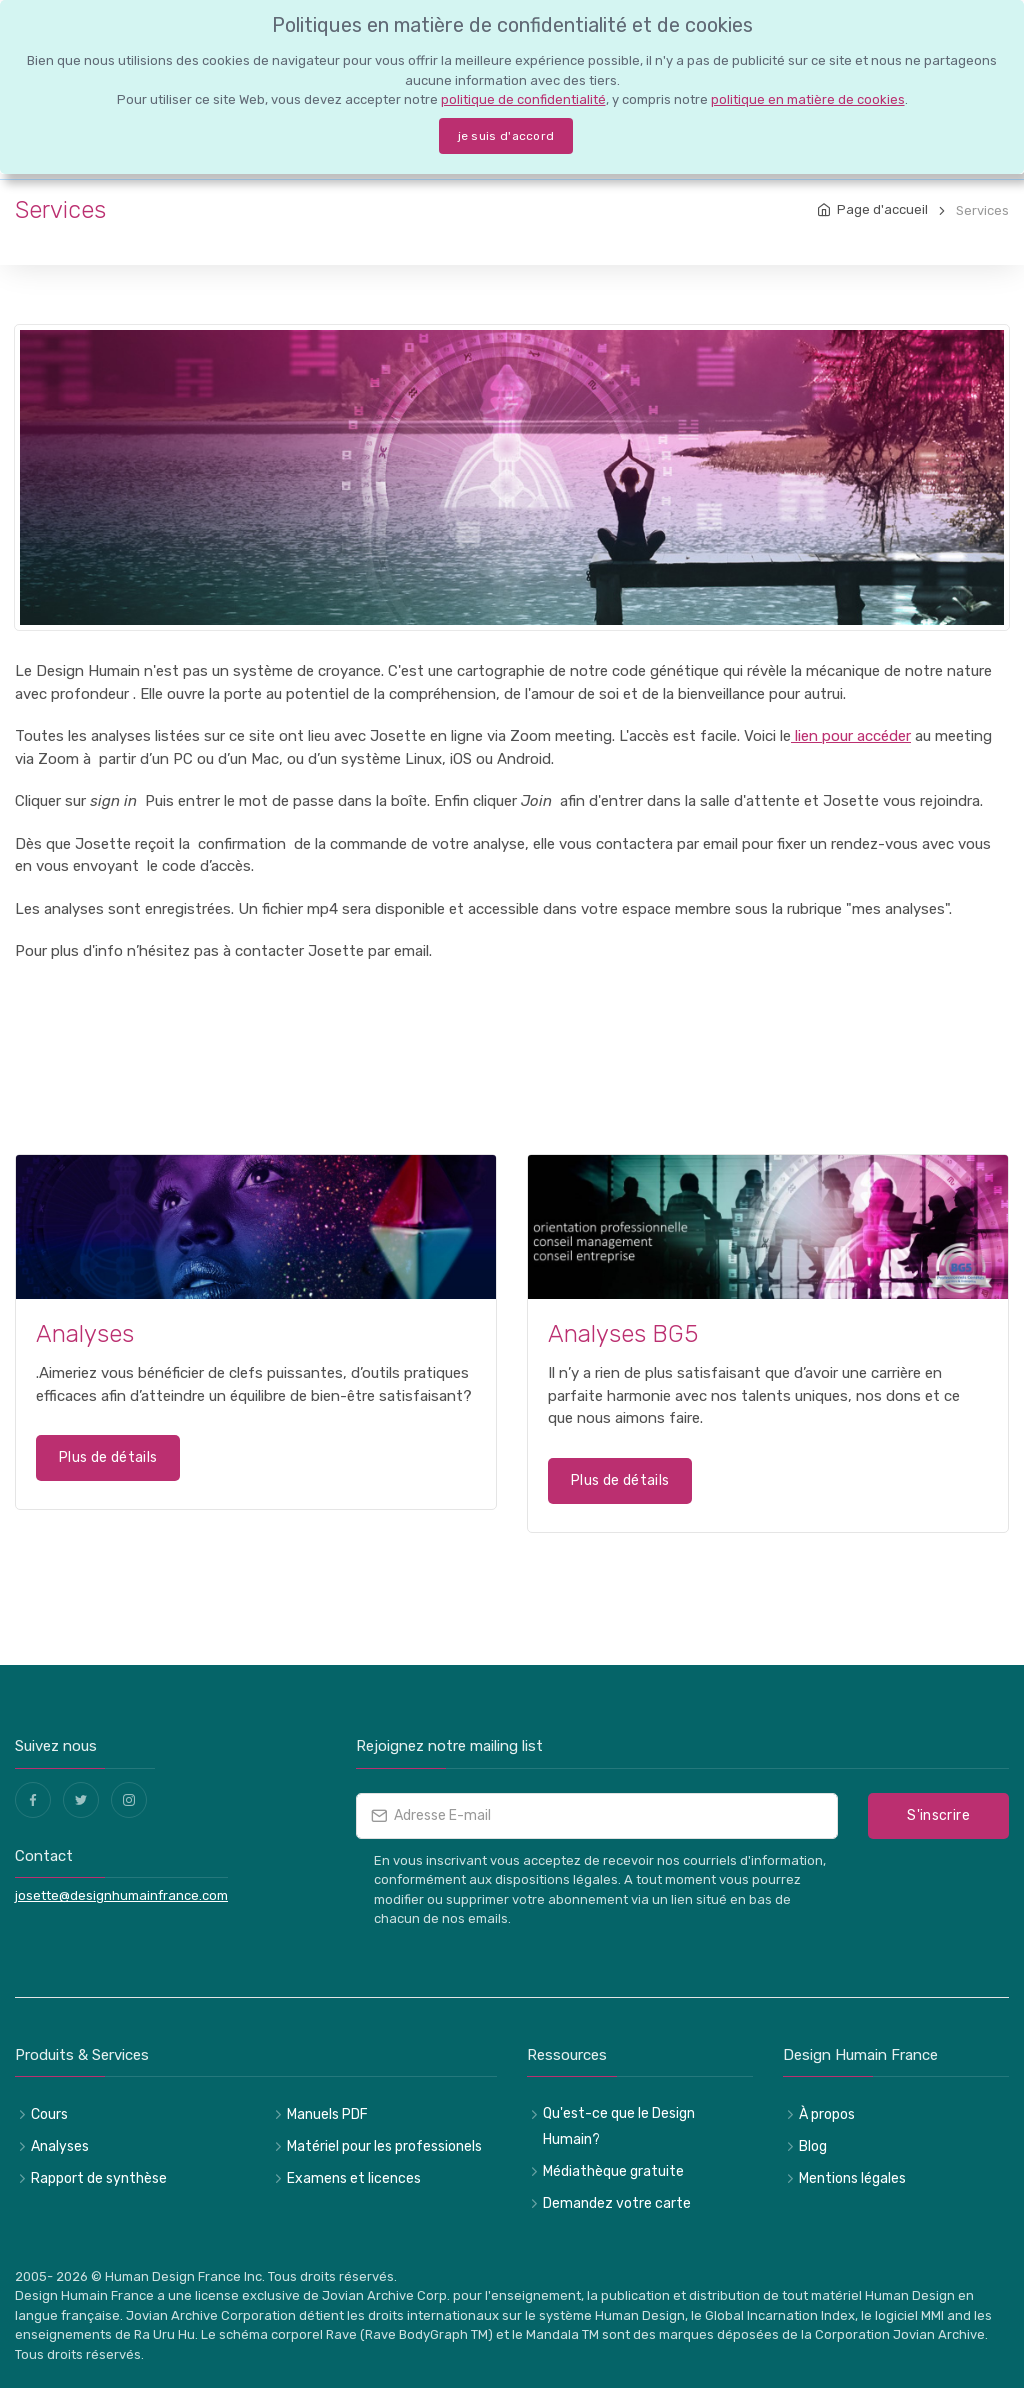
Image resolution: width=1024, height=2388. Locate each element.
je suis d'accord (506, 136)
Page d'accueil (882, 209)
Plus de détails (108, 1457)
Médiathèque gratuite (613, 2171)
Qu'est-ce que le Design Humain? (619, 2126)
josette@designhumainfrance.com (121, 1895)
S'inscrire (938, 1815)
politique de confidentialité (523, 99)
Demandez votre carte (617, 2203)
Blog (813, 2146)
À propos (827, 2114)
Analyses (60, 2146)
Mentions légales (852, 2178)
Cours (49, 2114)
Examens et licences (354, 2178)
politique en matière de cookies (808, 99)
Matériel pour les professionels (384, 2146)
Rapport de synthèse (99, 2178)
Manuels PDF (327, 2114)
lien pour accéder (851, 736)
